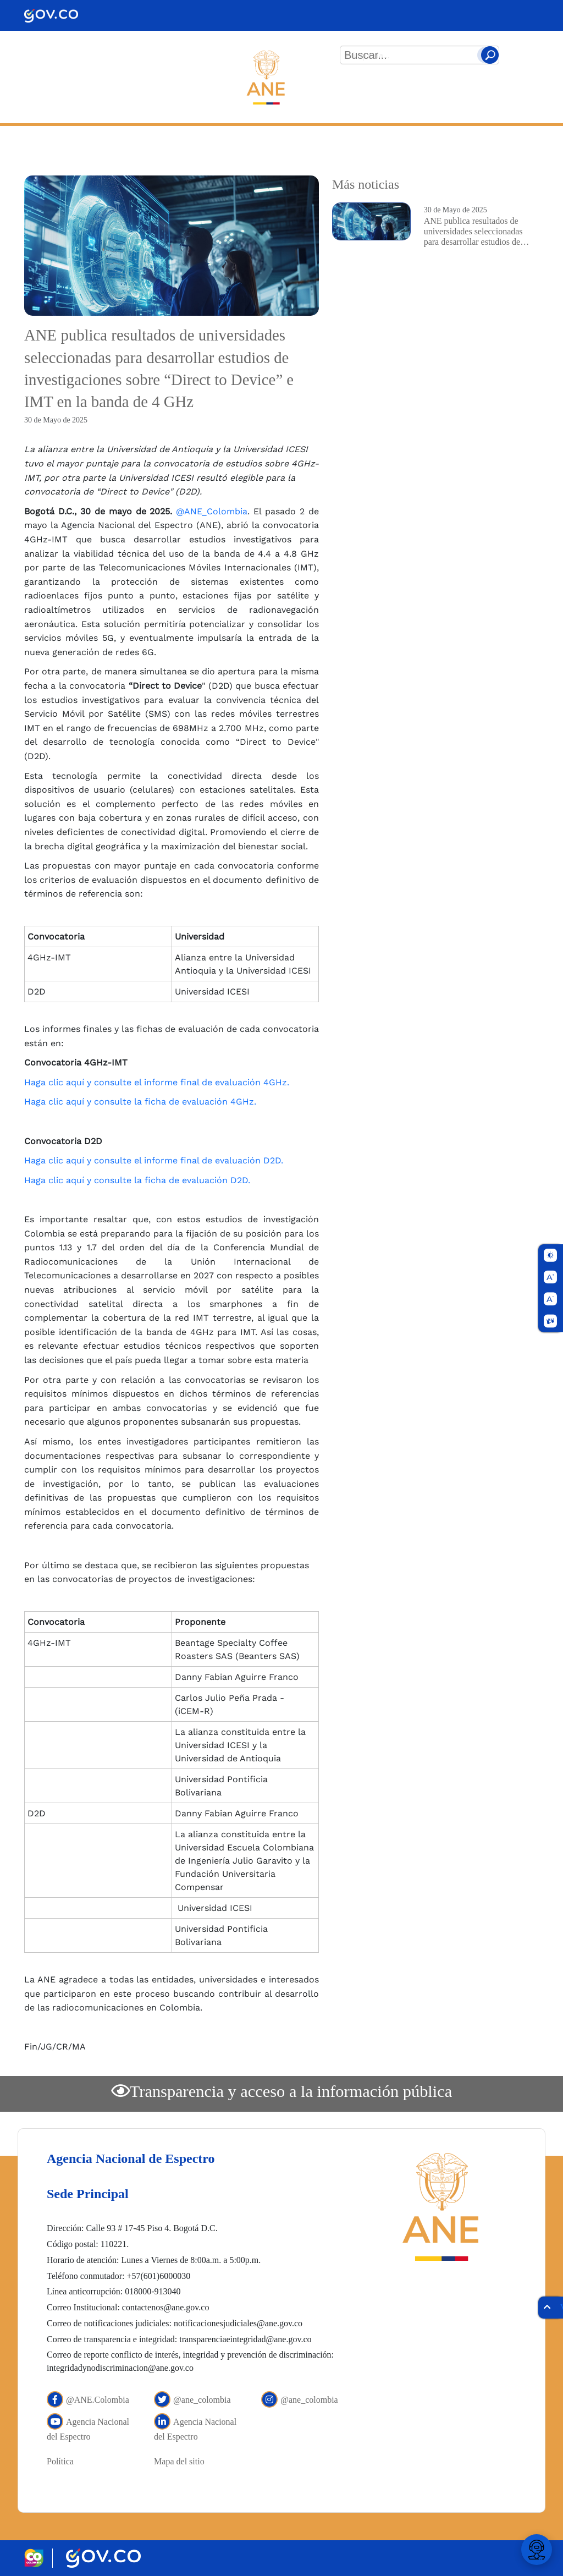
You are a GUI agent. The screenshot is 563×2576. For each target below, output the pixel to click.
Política (60, 2461)
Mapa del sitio (179, 2461)
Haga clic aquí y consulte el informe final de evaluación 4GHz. (156, 1082)
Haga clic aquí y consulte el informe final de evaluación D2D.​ (153, 1160)
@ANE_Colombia (211, 511)
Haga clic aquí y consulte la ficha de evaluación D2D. (137, 1180)
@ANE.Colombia (88, 2399)
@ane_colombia (192, 2399)
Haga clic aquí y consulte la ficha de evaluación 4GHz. (140, 1101)
